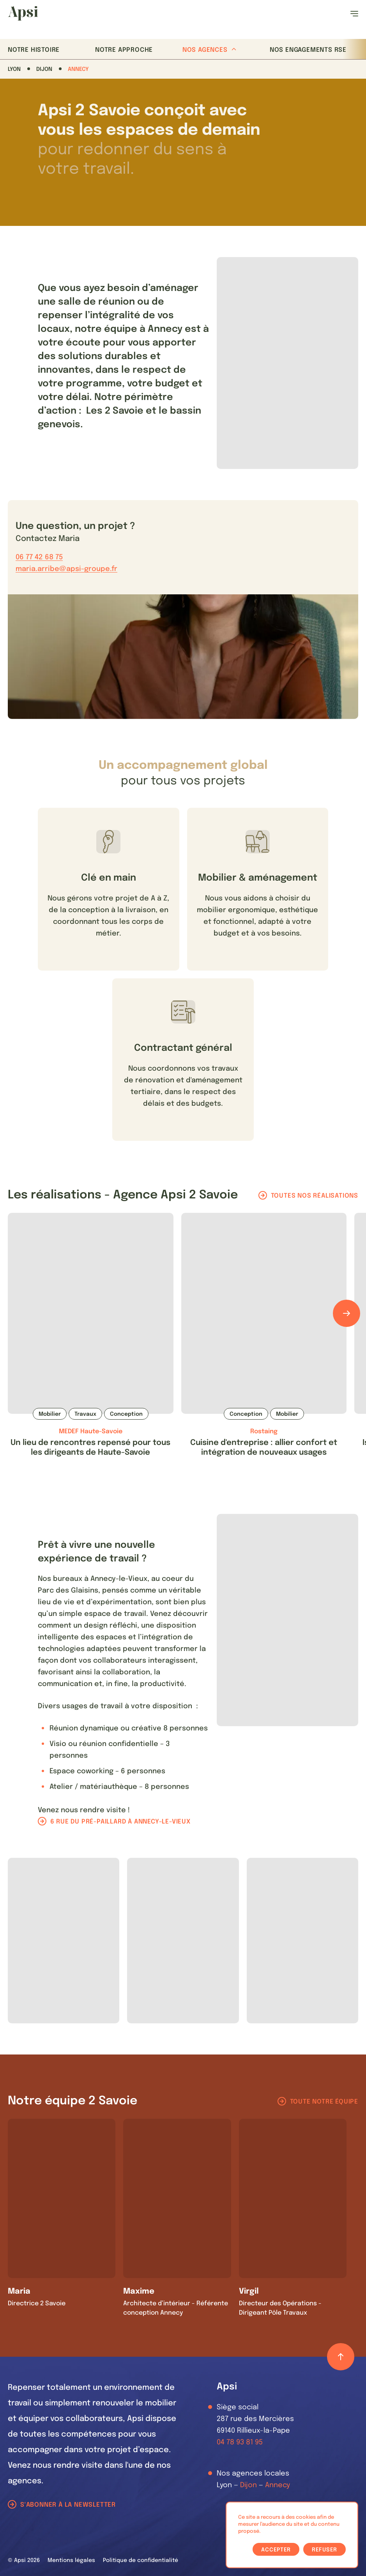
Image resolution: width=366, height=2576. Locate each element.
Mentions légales (71, 2560)
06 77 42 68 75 (39, 557)
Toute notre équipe (324, 2102)
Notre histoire (34, 50)
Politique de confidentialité (140, 2560)
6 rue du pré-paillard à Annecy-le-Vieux (120, 1821)
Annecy (78, 69)
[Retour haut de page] (340, 2356)
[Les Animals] (23, 13)
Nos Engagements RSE (308, 50)
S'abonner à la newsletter (68, 2505)
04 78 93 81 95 (240, 2442)
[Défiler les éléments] (346, 1313)
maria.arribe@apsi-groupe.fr (66, 569)
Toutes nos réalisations (314, 1196)
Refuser (324, 2550)
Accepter (276, 2550)
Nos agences (209, 50)
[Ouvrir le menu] (354, 13)
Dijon (44, 69)
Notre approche (124, 50)
